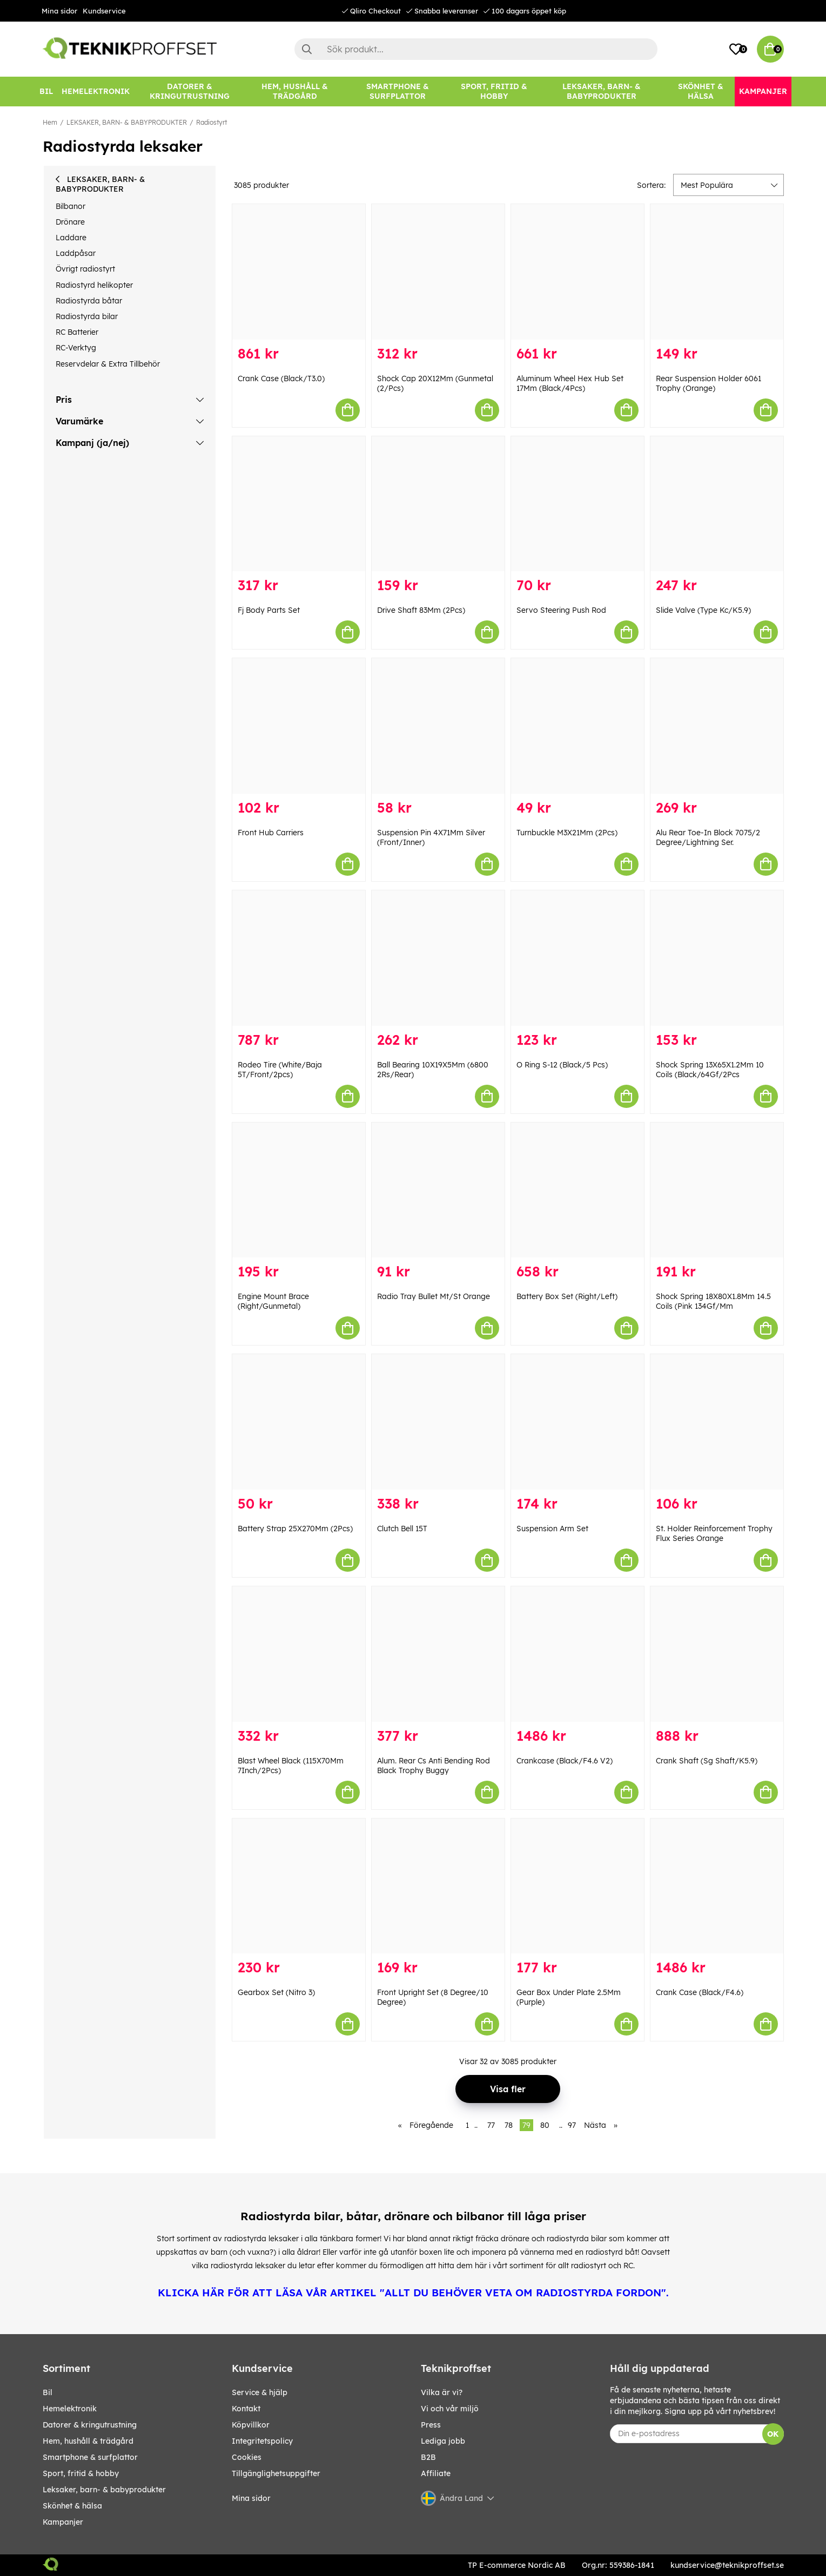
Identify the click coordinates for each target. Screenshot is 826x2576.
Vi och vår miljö (450, 2408)
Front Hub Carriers (271, 832)
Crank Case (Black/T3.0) (281, 378)
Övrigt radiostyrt (85, 269)
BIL (47, 2392)
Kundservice (104, 10)
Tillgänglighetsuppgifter (276, 2473)
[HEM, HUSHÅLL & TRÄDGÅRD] (295, 91)
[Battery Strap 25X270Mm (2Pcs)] (299, 1422)
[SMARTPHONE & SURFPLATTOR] (398, 91)
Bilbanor (70, 206)
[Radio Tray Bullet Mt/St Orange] (438, 1190)
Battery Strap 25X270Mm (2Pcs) (295, 1528)
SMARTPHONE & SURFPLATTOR (90, 2457)
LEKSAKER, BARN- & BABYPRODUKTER (126, 122)
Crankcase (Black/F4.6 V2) (564, 1761)
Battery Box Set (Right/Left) (566, 1296)
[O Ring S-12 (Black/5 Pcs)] (577, 958)
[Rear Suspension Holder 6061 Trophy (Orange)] (717, 272)
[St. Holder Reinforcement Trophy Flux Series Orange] (717, 1422)
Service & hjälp (259, 2392)
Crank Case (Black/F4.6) (699, 1992)
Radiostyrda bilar (87, 316)
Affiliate (436, 2473)
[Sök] (475, 49)
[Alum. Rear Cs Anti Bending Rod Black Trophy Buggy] (438, 1654)
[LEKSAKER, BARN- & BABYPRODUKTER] (602, 91)
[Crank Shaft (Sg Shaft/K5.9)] (717, 1654)
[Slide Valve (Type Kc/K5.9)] (717, 504)
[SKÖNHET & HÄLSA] (701, 91)
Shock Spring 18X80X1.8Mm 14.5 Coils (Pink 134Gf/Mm (713, 1301)
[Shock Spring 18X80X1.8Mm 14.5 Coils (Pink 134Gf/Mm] (717, 1190)
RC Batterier (77, 332)
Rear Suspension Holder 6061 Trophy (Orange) (708, 383)
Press (431, 2425)
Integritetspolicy (262, 2441)
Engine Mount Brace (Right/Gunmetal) (273, 1301)
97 (572, 2125)
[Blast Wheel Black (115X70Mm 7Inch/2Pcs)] (299, 1654)
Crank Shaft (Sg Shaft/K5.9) (706, 1761)
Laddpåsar (76, 253)
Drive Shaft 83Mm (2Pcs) (421, 610)
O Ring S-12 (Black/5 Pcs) (562, 1065)
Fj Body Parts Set (269, 610)
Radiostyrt (211, 122)
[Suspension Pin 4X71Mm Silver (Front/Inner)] (438, 726)
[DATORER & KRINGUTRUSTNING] (189, 91)
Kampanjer (63, 2522)
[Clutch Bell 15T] (438, 1422)
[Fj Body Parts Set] (299, 504)
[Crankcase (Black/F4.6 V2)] (577, 1654)
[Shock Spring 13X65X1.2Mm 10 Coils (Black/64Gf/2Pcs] (717, 958)
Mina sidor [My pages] (251, 2498)
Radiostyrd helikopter (94, 285)
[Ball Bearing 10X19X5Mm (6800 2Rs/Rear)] (438, 958)
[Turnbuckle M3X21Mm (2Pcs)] (577, 726)
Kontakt (246, 2408)
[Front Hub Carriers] (299, 726)
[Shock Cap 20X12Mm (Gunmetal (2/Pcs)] (438, 272)
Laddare (71, 237)
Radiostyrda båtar (89, 301)
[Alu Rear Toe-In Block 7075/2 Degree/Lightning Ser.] (717, 726)
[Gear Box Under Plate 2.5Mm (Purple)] (577, 1886)
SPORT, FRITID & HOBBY (81, 2473)
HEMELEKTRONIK (70, 2408)
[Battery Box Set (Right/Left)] (577, 1190)
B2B (428, 2457)
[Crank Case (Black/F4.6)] (717, 1886)
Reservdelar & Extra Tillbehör (108, 364)
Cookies (246, 2457)
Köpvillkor (251, 2425)
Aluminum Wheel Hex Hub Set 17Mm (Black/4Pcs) (569, 383)
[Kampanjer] (763, 91)
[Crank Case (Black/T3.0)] (299, 272)
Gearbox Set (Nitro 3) (276, 1992)
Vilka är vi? (441, 2392)
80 (544, 2125)
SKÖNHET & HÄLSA (72, 2506)
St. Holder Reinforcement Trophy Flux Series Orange (714, 1533)
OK (772, 2434)
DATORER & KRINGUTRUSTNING (90, 2425)
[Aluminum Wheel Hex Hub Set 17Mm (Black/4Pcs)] (577, 272)
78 (509, 2125)
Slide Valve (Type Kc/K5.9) (703, 610)
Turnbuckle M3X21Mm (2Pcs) (566, 832)
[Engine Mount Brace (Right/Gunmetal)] (299, 1190)
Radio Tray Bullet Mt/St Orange (433, 1296)
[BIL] (46, 91)
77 (491, 2125)
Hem (50, 122)
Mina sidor (59, 10)
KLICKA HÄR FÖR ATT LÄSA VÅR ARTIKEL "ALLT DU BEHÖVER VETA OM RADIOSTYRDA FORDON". (413, 2292)
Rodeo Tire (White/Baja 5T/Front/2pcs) (280, 1069)
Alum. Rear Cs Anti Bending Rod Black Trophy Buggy (433, 1765)
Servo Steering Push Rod (561, 610)
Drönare (70, 222)
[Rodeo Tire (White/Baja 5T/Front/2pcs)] (299, 958)
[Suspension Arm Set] (577, 1422)
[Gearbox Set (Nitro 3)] (299, 1886)
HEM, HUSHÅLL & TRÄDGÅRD (88, 2441)
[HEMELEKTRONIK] (95, 91)
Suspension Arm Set (552, 1528)
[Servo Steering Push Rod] (577, 504)
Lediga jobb (443, 2441)
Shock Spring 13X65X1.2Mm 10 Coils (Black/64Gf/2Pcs (710, 1069)
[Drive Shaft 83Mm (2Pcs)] (438, 504)
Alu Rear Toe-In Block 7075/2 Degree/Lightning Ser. (708, 837)
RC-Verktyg (76, 348)
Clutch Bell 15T (402, 1528)
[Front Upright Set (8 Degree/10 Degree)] (438, 1886)
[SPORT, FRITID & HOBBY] (494, 91)
